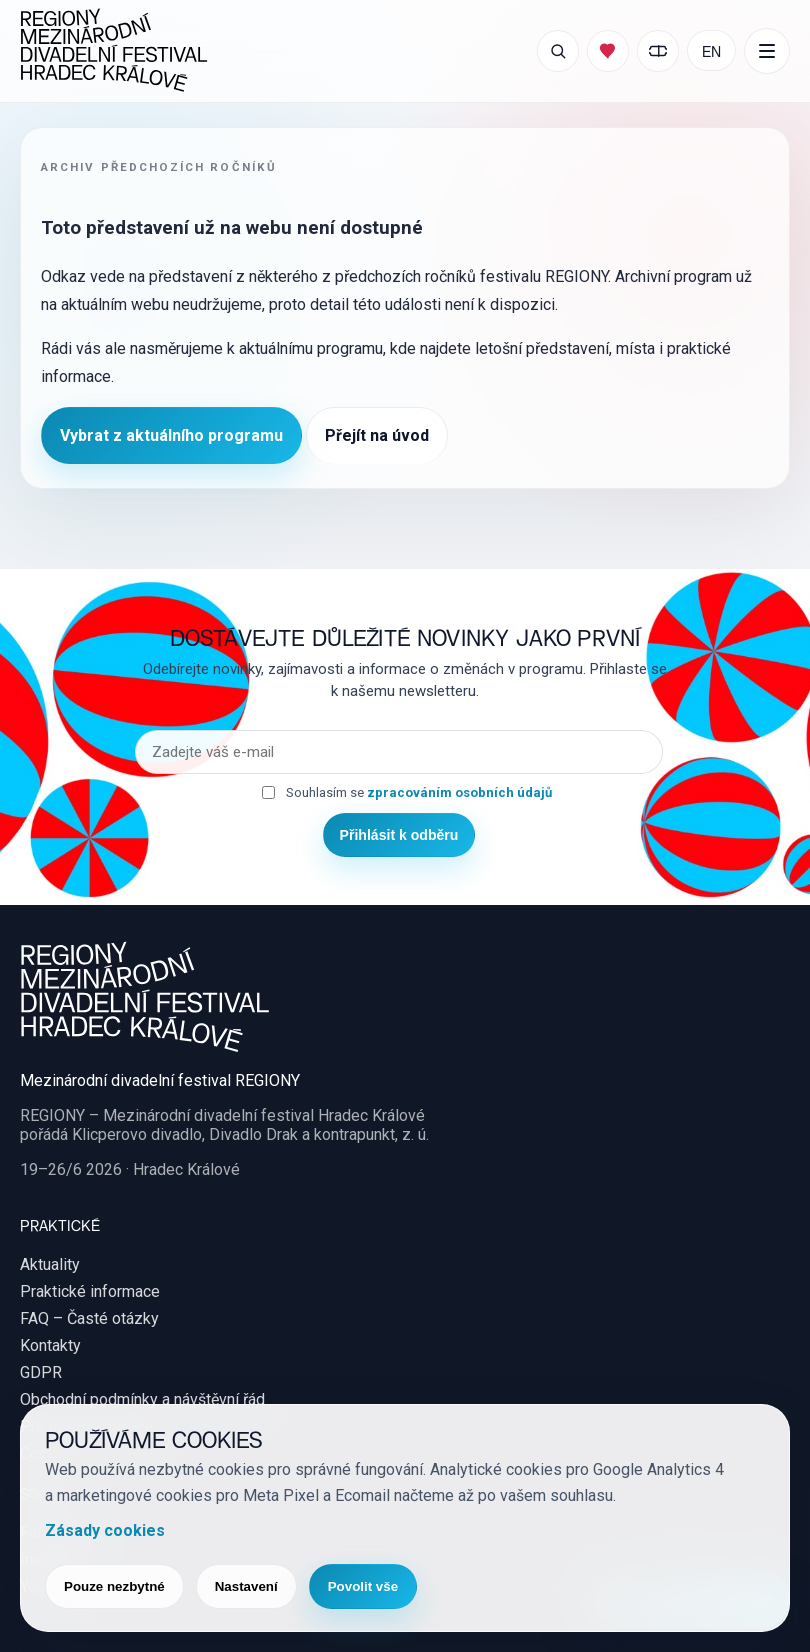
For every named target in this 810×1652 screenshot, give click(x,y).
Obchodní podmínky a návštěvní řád (142, 1399)
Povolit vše (363, 1586)
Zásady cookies (105, 1530)
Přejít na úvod (377, 435)
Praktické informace (90, 1291)
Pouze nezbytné (114, 1586)
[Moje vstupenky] (658, 51)
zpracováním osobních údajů (459, 792)
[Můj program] (608, 51)
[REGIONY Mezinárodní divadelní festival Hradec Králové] (114, 51)
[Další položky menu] (767, 51)
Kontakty (50, 1345)
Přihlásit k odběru (399, 835)
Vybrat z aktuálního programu (171, 435)
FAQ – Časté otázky (89, 1318)
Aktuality (50, 1264)
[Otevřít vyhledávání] (558, 51)
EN (711, 50)
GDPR (41, 1372)
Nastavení (246, 1586)
